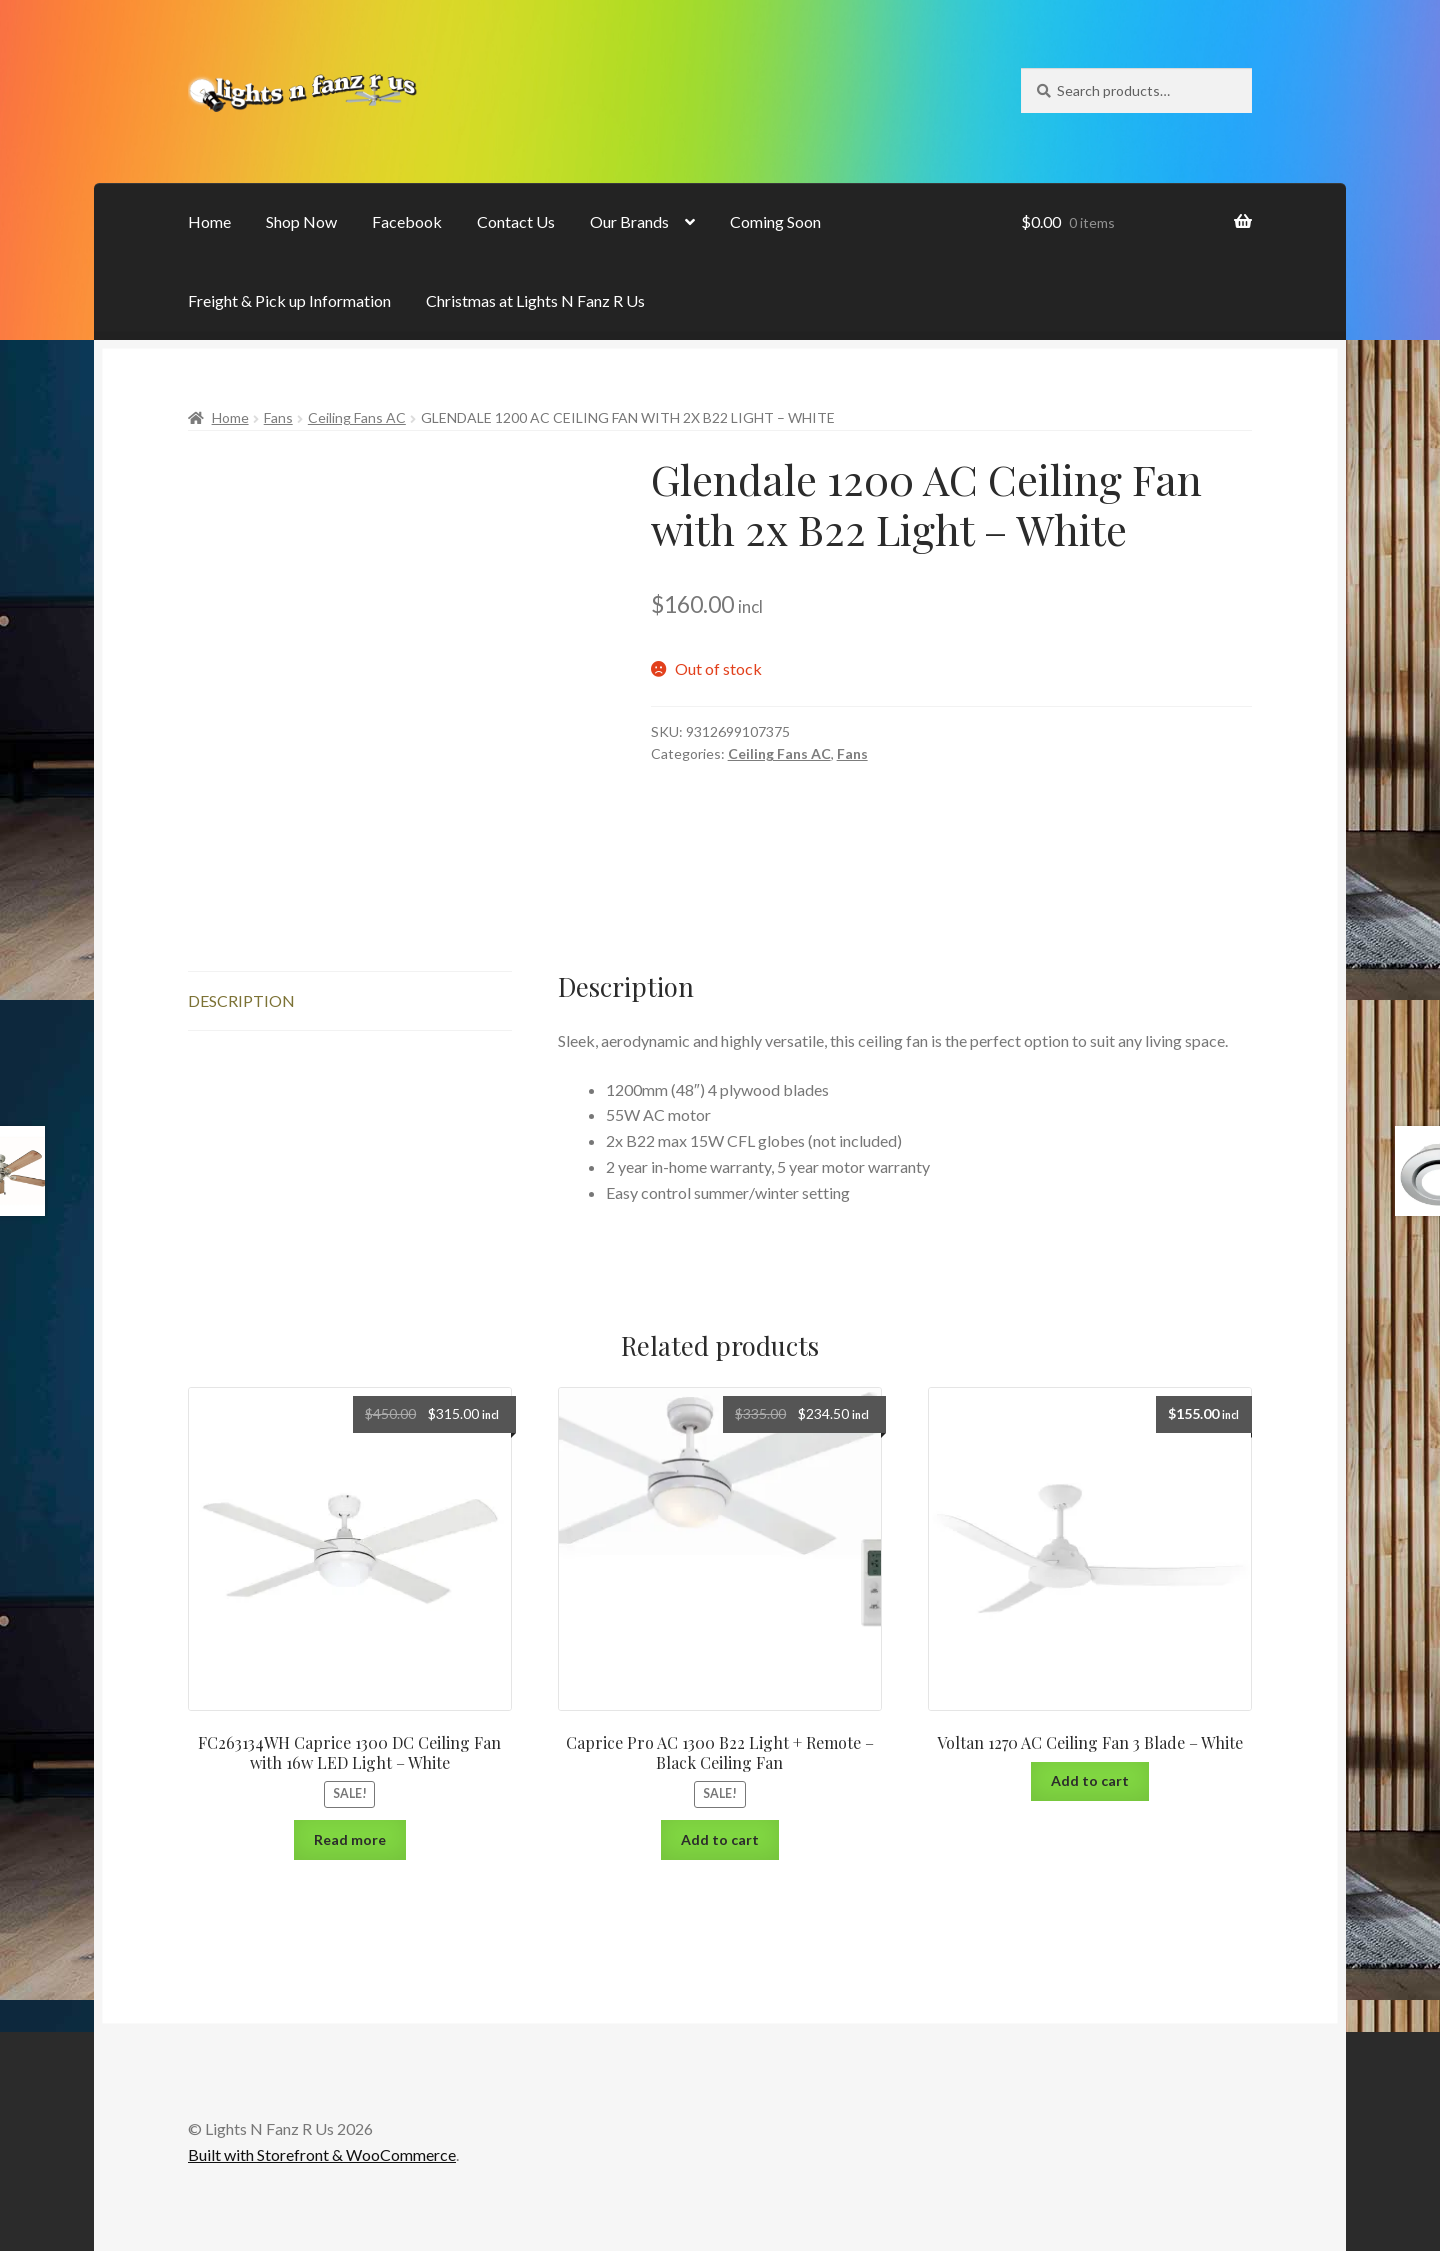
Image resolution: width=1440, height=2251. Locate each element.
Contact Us (516, 221)
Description (241, 1000)
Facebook (407, 221)
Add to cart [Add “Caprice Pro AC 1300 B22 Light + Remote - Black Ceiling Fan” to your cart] (720, 1839)
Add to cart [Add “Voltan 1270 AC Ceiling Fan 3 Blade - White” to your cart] (1090, 1780)
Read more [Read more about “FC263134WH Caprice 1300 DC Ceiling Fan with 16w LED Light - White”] (350, 1839)
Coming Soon (775, 221)
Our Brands (629, 221)
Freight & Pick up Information (289, 300)
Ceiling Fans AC (357, 417)
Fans (278, 417)
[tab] (350, 1001)
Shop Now (301, 221)
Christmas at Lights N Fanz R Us (535, 300)
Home (209, 221)
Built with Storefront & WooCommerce (322, 2154)
